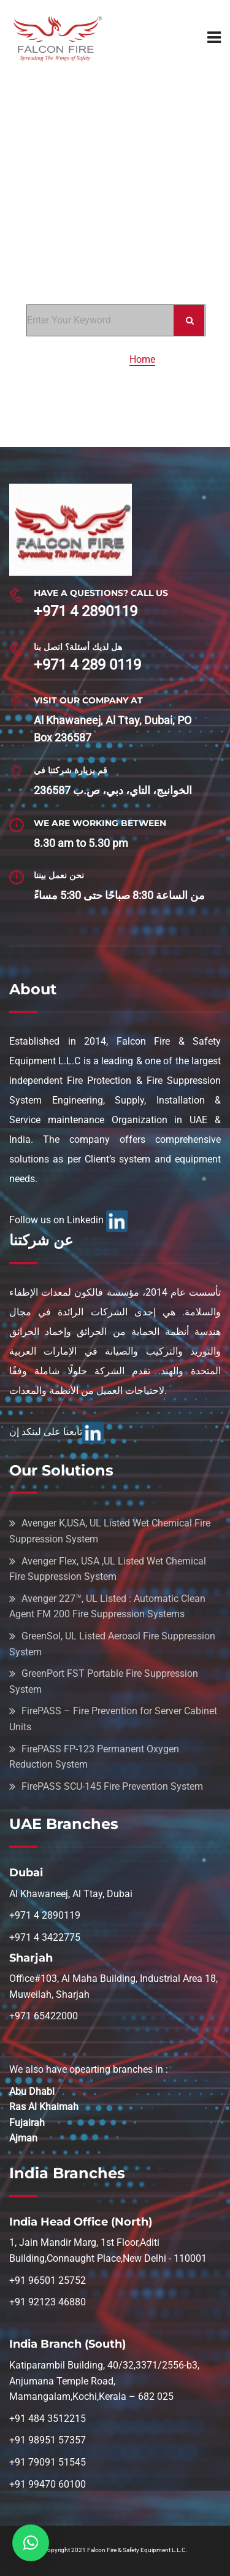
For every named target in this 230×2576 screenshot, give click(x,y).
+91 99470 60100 (47, 2484)
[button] (30, 2542)
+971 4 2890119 (85, 611)
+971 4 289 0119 (87, 664)
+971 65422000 (43, 2016)
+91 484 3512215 (47, 2418)
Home (142, 359)
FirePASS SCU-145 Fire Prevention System (112, 1786)
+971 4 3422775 (44, 1937)
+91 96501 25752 (47, 2280)
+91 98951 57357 (47, 2440)
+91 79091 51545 (47, 2462)
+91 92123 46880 (47, 2302)
